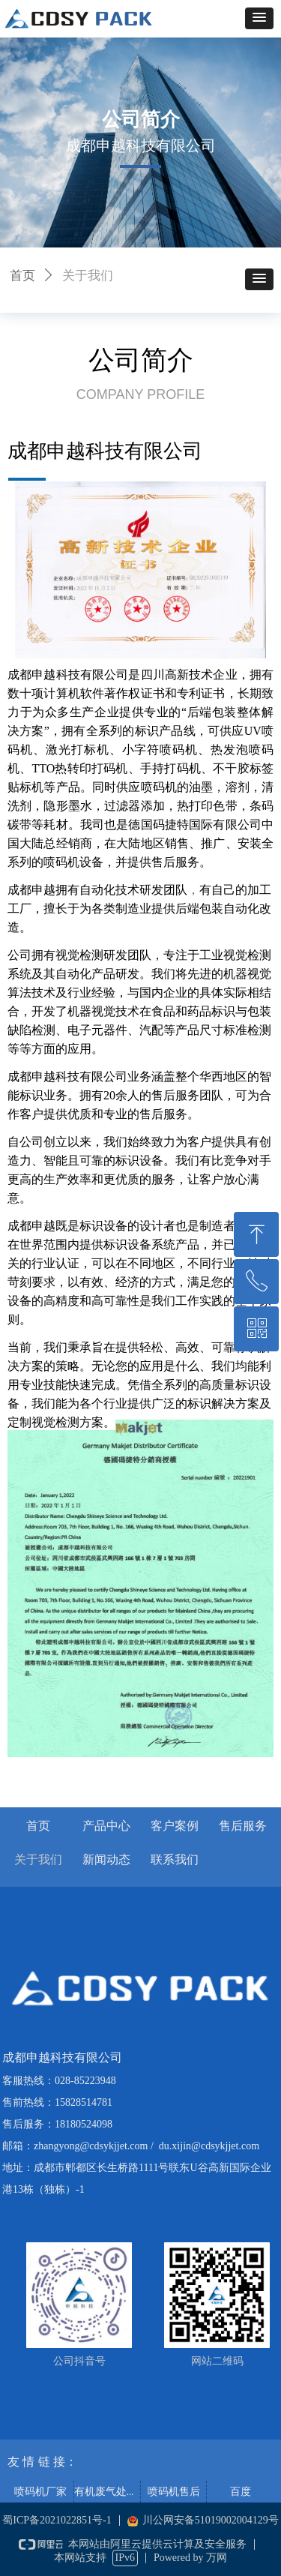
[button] (259, 18)
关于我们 (87, 275)
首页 (22, 275)
